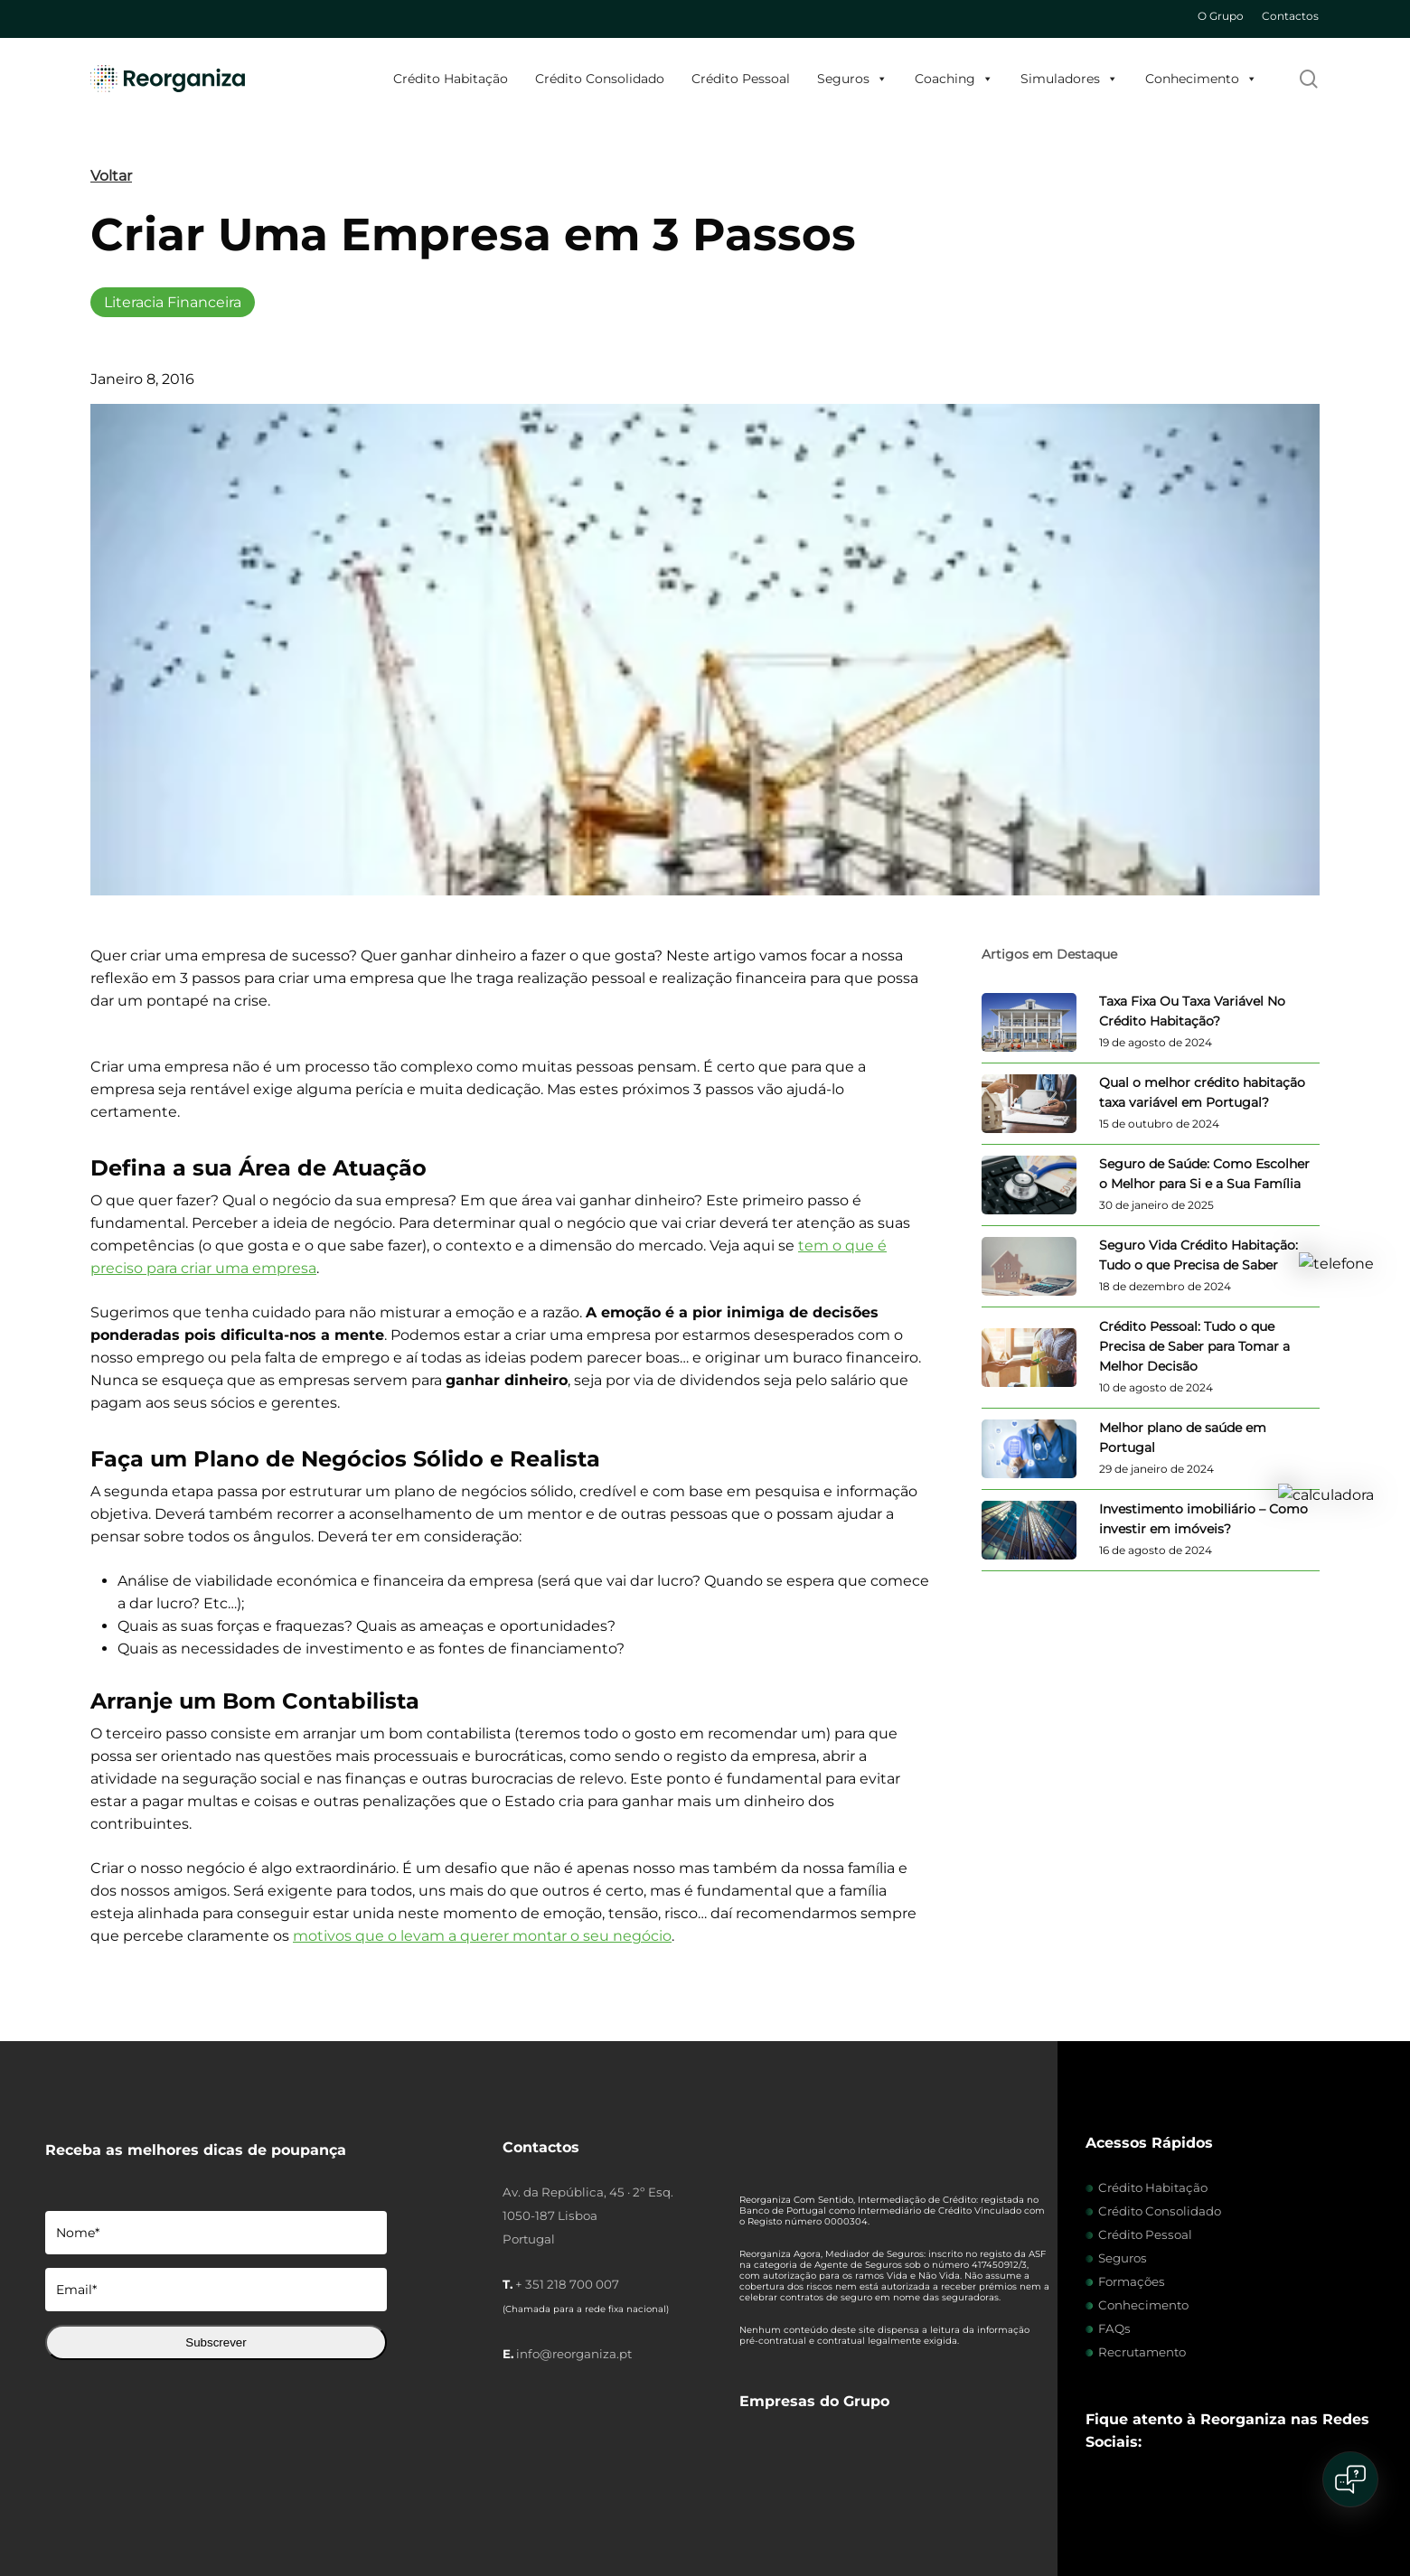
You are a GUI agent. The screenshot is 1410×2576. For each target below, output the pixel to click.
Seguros (852, 78)
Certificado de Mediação (822, 2506)
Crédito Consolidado (599, 78)
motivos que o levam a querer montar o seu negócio (482, 1935)
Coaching (954, 78)
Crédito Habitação (450, 78)
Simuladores (1069, 78)
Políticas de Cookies (234, 2506)
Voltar (111, 175)
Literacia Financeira (172, 302)
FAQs (1114, 2328)
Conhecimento (1201, 78)
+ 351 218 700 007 (567, 2284)
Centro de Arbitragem (697, 2506)
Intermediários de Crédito (112, 2506)
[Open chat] (1350, 2479)
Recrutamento (1142, 2352)
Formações (1131, 2281)
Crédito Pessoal (740, 78)
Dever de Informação (943, 2506)
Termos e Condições (466, 2506)
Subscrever (215, 2342)
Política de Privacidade (350, 2506)
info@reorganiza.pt (574, 2354)
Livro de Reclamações (580, 2506)
